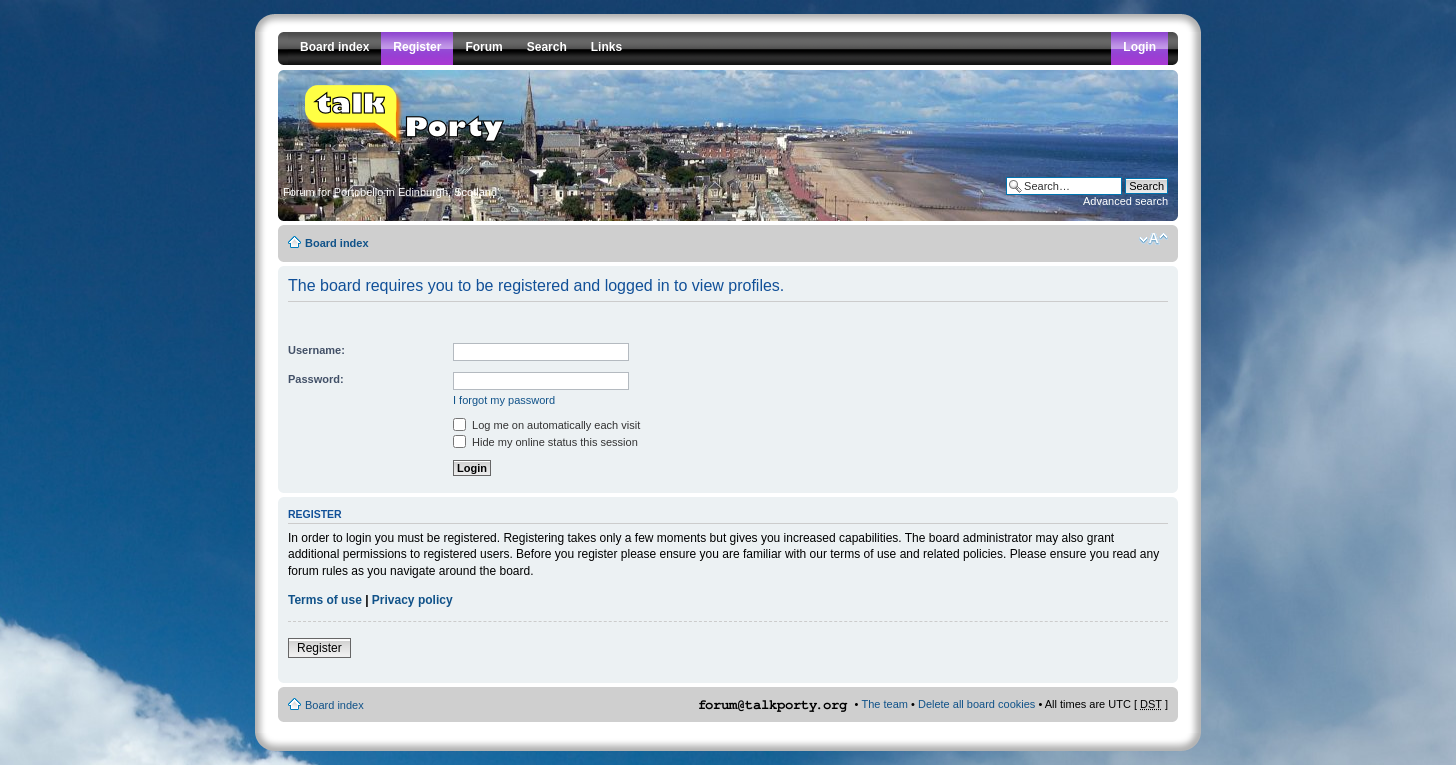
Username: (316, 350)
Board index (337, 243)
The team (885, 704)
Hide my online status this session (545, 442)
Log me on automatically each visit (546, 425)
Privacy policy (412, 600)
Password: (316, 379)
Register (319, 648)
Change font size (1153, 239)
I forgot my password (504, 400)
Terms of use (325, 600)
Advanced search (1125, 201)
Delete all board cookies (976, 704)
